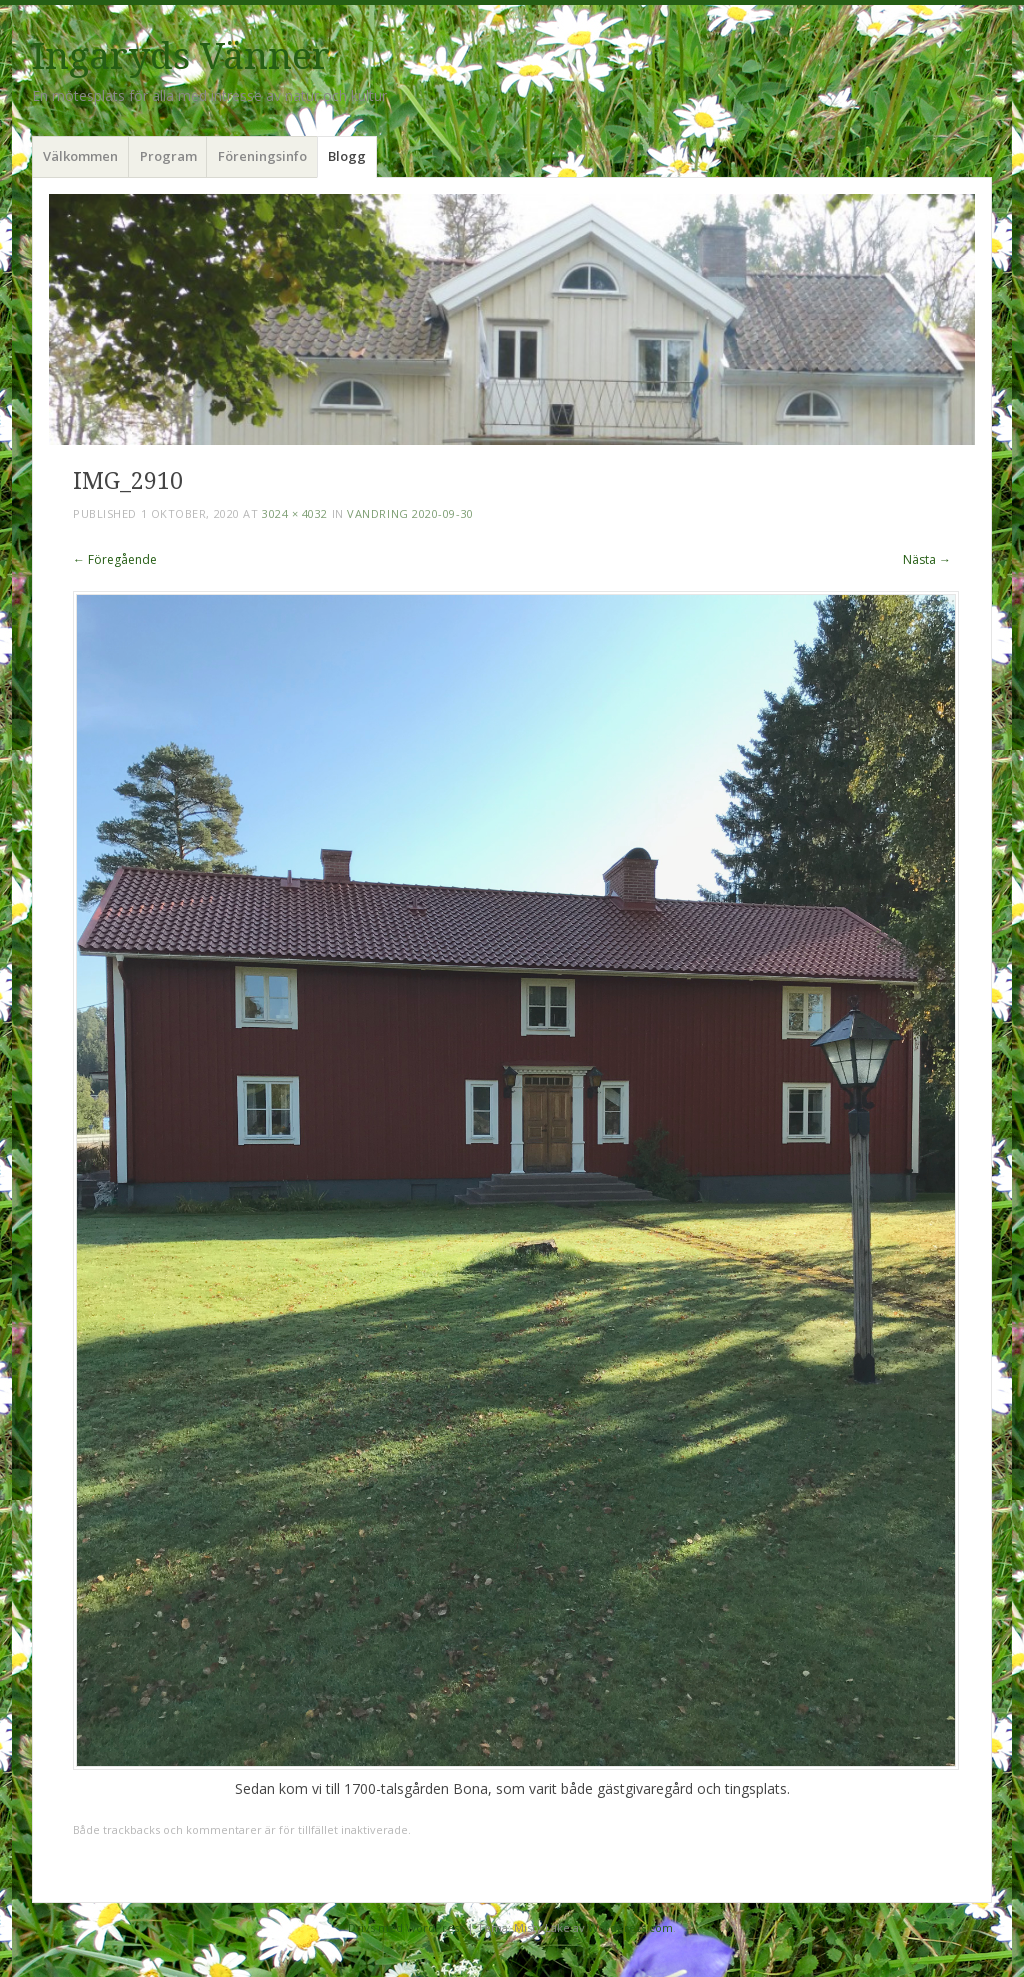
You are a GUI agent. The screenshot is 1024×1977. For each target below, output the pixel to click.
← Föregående (115, 559)
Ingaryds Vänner (181, 56)
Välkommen (80, 156)
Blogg (347, 156)
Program (168, 156)
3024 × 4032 (295, 513)
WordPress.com (630, 1927)
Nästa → (927, 559)
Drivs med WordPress (406, 1927)
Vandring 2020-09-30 (410, 513)
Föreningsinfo (262, 156)
